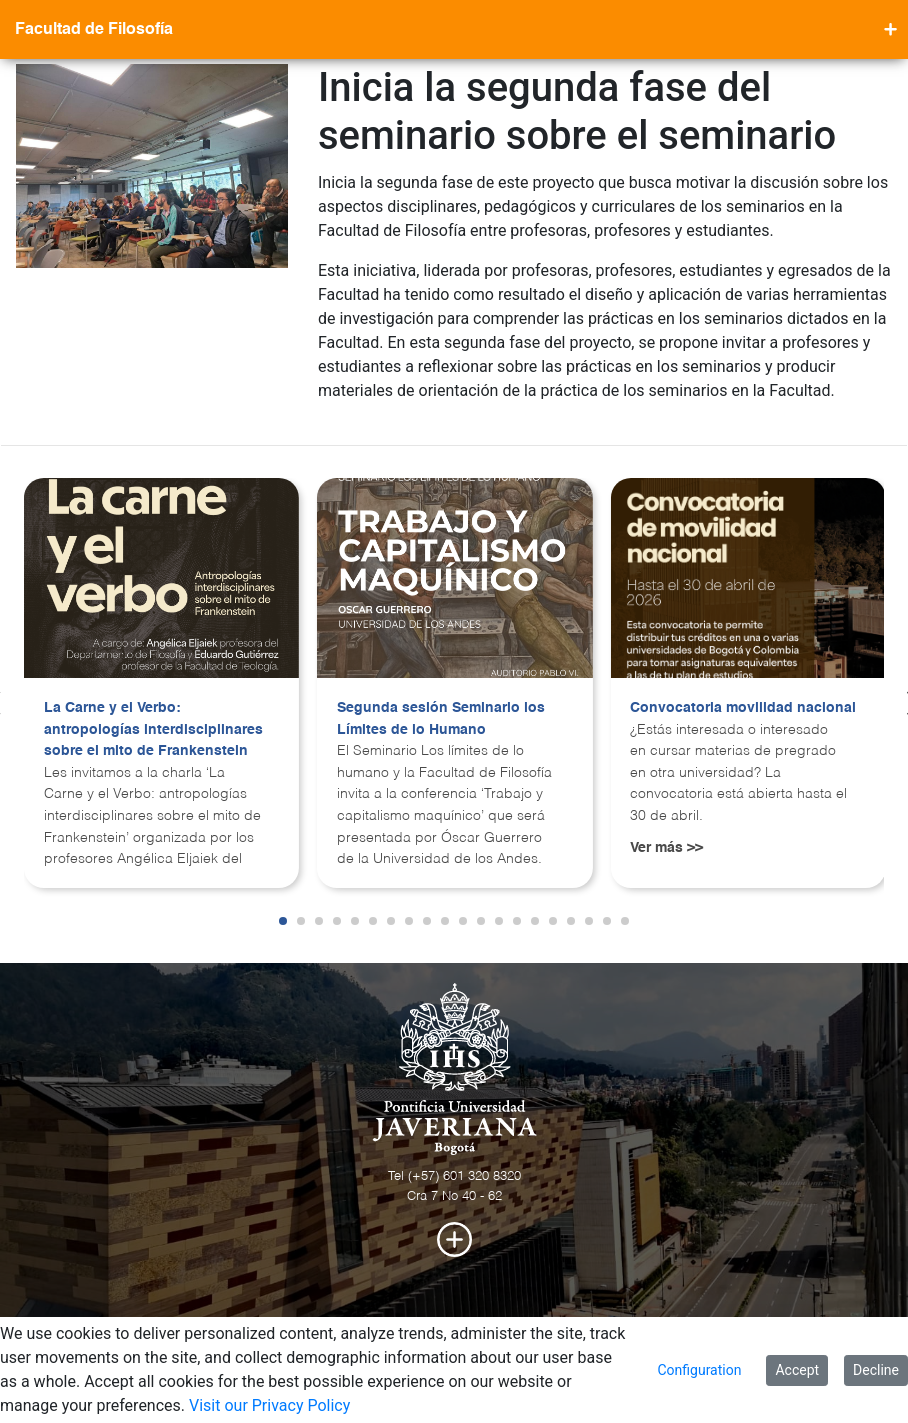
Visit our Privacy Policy (269, 1405)
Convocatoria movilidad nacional (743, 708)
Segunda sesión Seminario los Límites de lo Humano (441, 719)
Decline (876, 1370)
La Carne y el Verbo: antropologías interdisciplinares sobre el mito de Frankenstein (153, 729)
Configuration (699, 1370)
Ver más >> (666, 848)
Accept (797, 1370)
